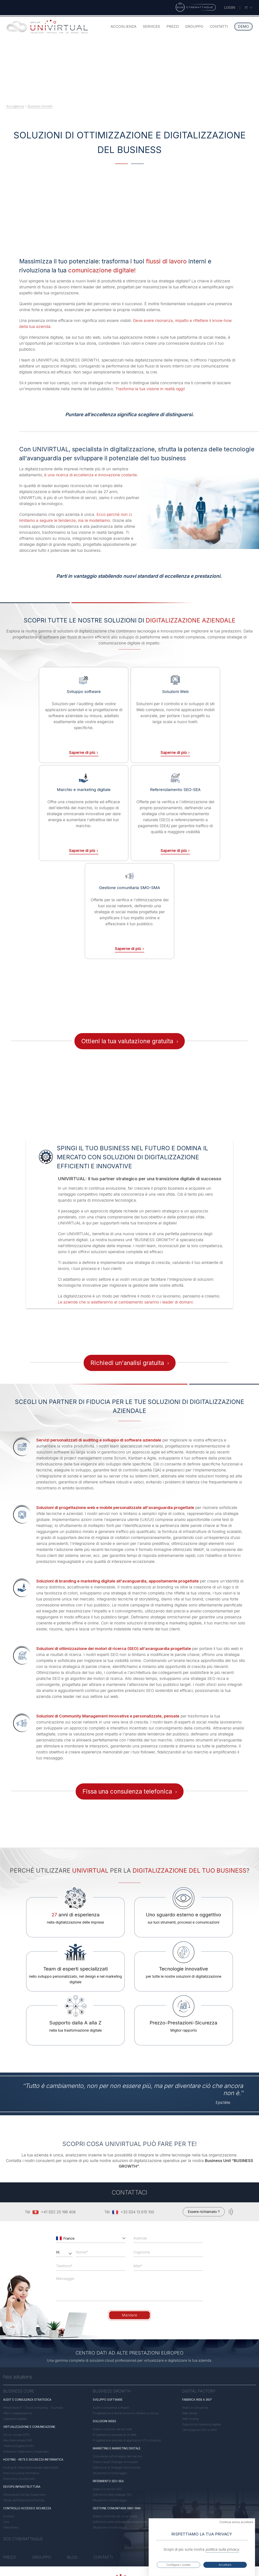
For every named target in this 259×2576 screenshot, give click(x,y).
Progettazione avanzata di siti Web (114, 2416)
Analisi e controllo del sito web (112, 2411)
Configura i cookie (178, 2564)
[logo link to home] (129, 2563)
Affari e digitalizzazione (17, 2395)
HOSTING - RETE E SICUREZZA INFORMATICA (33, 2441)
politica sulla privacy (222, 2549)
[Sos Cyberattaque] (195, 7)
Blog (72, 2539)
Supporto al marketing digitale (201, 2406)
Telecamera (10, 2509)
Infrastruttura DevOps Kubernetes (24, 2476)
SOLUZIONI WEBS (104, 2403)
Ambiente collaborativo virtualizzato (26, 2433)
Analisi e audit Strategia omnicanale (115, 2444)
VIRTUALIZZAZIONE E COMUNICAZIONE (29, 2408)
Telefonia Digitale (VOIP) (18, 2428)
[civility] (64, 2234)
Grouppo (194, 26)
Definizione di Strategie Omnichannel (116, 2449)
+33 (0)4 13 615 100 (137, 2194)
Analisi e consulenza (195, 2389)
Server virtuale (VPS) (16, 2416)
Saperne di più (83, 721)
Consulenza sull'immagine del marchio (117, 2438)
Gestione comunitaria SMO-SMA (129, 856)
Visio (6, 2504)
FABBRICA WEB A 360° (197, 2381)
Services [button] (151, 26)
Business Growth (40, 73)
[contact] (77, 2563)
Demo (243, 26)
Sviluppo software (84, 660)
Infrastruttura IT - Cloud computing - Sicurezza (33, 2389)
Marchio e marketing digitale (84, 758)
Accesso (8, 2498)
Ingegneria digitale (15, 2400)
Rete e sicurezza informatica (21, 2455)
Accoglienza (123, 26)
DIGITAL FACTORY (199, 2373)
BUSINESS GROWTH (112, 2373)
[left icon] (59, 2220)
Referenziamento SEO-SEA (175, 758)
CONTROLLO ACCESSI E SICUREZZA (27, 2490)
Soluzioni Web (175, 660)
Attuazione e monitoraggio (110, 2455)
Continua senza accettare (236, 2522)
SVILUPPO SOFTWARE (108, 2381)
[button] (123, 2220)
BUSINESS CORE (18, 2373)
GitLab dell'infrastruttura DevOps (24, 2482)
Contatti (219, 26)
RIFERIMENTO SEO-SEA (108, 2463)
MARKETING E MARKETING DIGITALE (116, 2430)
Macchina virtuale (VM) (17, 2422)
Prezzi (172, 26)
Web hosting (190, 2400)
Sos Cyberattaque (23, 2520)
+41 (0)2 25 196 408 (58, 2194)
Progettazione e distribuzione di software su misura (126, 2395)
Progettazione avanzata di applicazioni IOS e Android (127, 2422)
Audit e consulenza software (111, 2389)
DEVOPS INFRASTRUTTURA (21, 2468)
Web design (190, 2395)
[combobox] (91, 2220)
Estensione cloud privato (19, 2460)
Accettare (225, 2564)
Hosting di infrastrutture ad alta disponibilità (30, 2449)
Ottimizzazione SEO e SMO (199, 2412)
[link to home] (47, 26)
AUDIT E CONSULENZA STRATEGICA (27, 2381)
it (249, 8)
